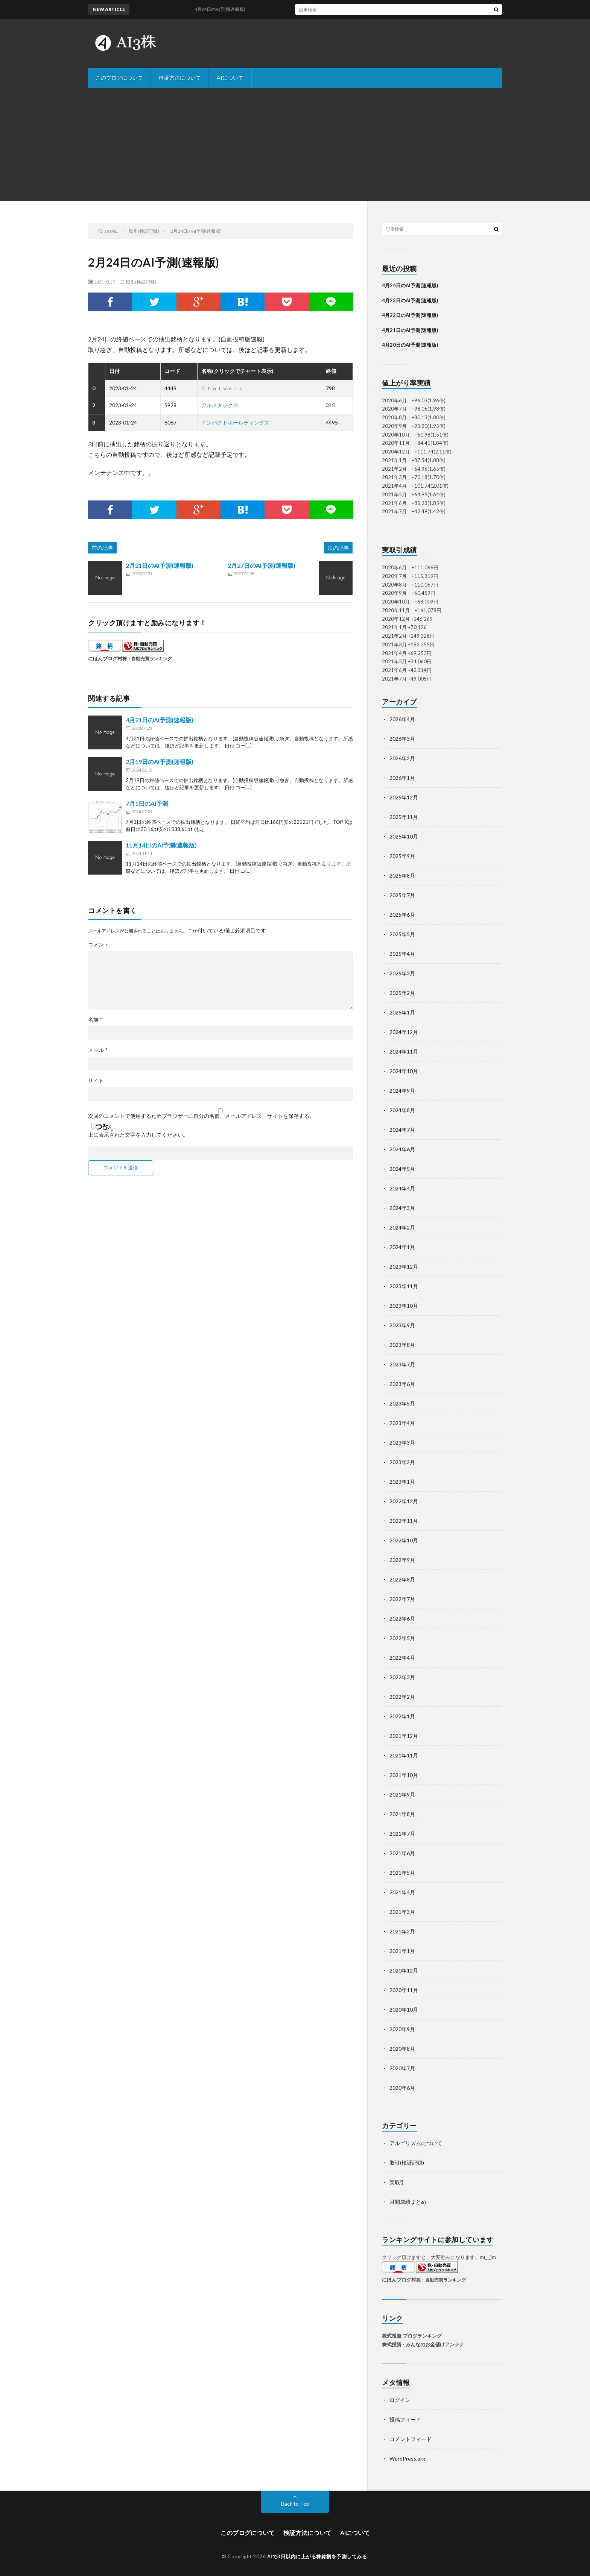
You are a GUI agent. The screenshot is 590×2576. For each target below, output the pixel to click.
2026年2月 (402, 758)
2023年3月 (402, 1442)
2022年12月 (403, 1501)
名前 (95, 1019)
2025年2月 (402, 993)
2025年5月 (402, 934)
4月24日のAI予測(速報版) (228, 9)
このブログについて (119, 77)
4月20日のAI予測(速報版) (410, 345)
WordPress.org (407, 2458)
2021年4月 (402, 1892)
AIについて (230, 77)
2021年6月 (402, 1853)
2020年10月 (403, 2009)
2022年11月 (403, 1521)
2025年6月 (402, 914)
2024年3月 (402, 1208)
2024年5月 (402, 1169)
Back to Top (295, 2503)
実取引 (397, 2182)
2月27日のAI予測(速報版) (261, 565)
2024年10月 (403, 1071)
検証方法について (180, 77)
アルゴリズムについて (415, 2143)
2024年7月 (402, 1130)
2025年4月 (402, 954)
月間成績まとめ (407, 2201)
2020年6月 (402, 2088)
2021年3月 (402, 1912)
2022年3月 (402, 1677)
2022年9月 (402, 1560)
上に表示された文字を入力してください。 (138, 1134)
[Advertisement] (295, 144)
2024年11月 (403, 1051)
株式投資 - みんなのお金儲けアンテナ (423, 2344)
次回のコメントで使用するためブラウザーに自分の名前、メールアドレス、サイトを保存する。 (201, 1116)
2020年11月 (403, 1990)
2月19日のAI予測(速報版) (159, 761)
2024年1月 (402, 1247)
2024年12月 (403, 1032)
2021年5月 (402, 1872)
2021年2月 (402, 1931)
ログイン (400, 2400)
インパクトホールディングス (235, 422)
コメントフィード (410, 2439)
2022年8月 (402, 1579)
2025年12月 (403, 797)
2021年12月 (403, 1736)
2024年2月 (402, 1227)
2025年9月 (402, 856)
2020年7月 (402, 2068)
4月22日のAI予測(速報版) (410, 315)
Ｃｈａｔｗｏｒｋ (222, 388)
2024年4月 (402, 1188)
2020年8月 (402, 2048)
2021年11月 (403, 1755)
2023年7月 (402, 1364)
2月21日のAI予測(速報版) (159, 565)
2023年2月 (402, 1462)
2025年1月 (402, 1012)
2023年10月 (403, 1305)
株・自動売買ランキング (147, 658)
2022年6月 (402, 1618)
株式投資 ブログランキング (412, 2336)
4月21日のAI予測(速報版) (159, 719)
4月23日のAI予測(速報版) (410, 300)
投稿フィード (405, 2419)
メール (98, 1050)
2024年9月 (402, 1090)
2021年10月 (403, 1775)
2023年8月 (402, 1345)
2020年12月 (403, 1970)
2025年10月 (403, 836)
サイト (96, 1080)
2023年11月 (403, 1286)
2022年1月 (402, 1716)
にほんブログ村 (105, 658)
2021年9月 (402, 1794)
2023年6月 (402, 1384)
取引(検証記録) (141, 281)
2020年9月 (402, 2029)
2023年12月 (403, 1266)
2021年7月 (402, 1833)
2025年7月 (402, 895)
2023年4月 (402, 1423)
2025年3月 (402, 973)
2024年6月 (402, 1149)
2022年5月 (402, 1638)
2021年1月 (402, 1951)
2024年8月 (402, 1110)
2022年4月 (402, 1657)
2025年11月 (403, 817)
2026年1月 (402, 778)
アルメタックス (219, 405)
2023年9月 (402, 1325)
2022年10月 (403, 1540)
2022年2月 (402, 1697)
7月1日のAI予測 (147, 803)
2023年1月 (402, 1481)
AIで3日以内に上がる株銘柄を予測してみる (317, 2556)
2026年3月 (402, 738)
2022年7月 (402, 1599)
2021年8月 (402, 1814)
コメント (98, 944)
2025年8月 (402, 875)
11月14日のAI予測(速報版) (161, 845)
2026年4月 (402, 719)
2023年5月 (402, 1403)
